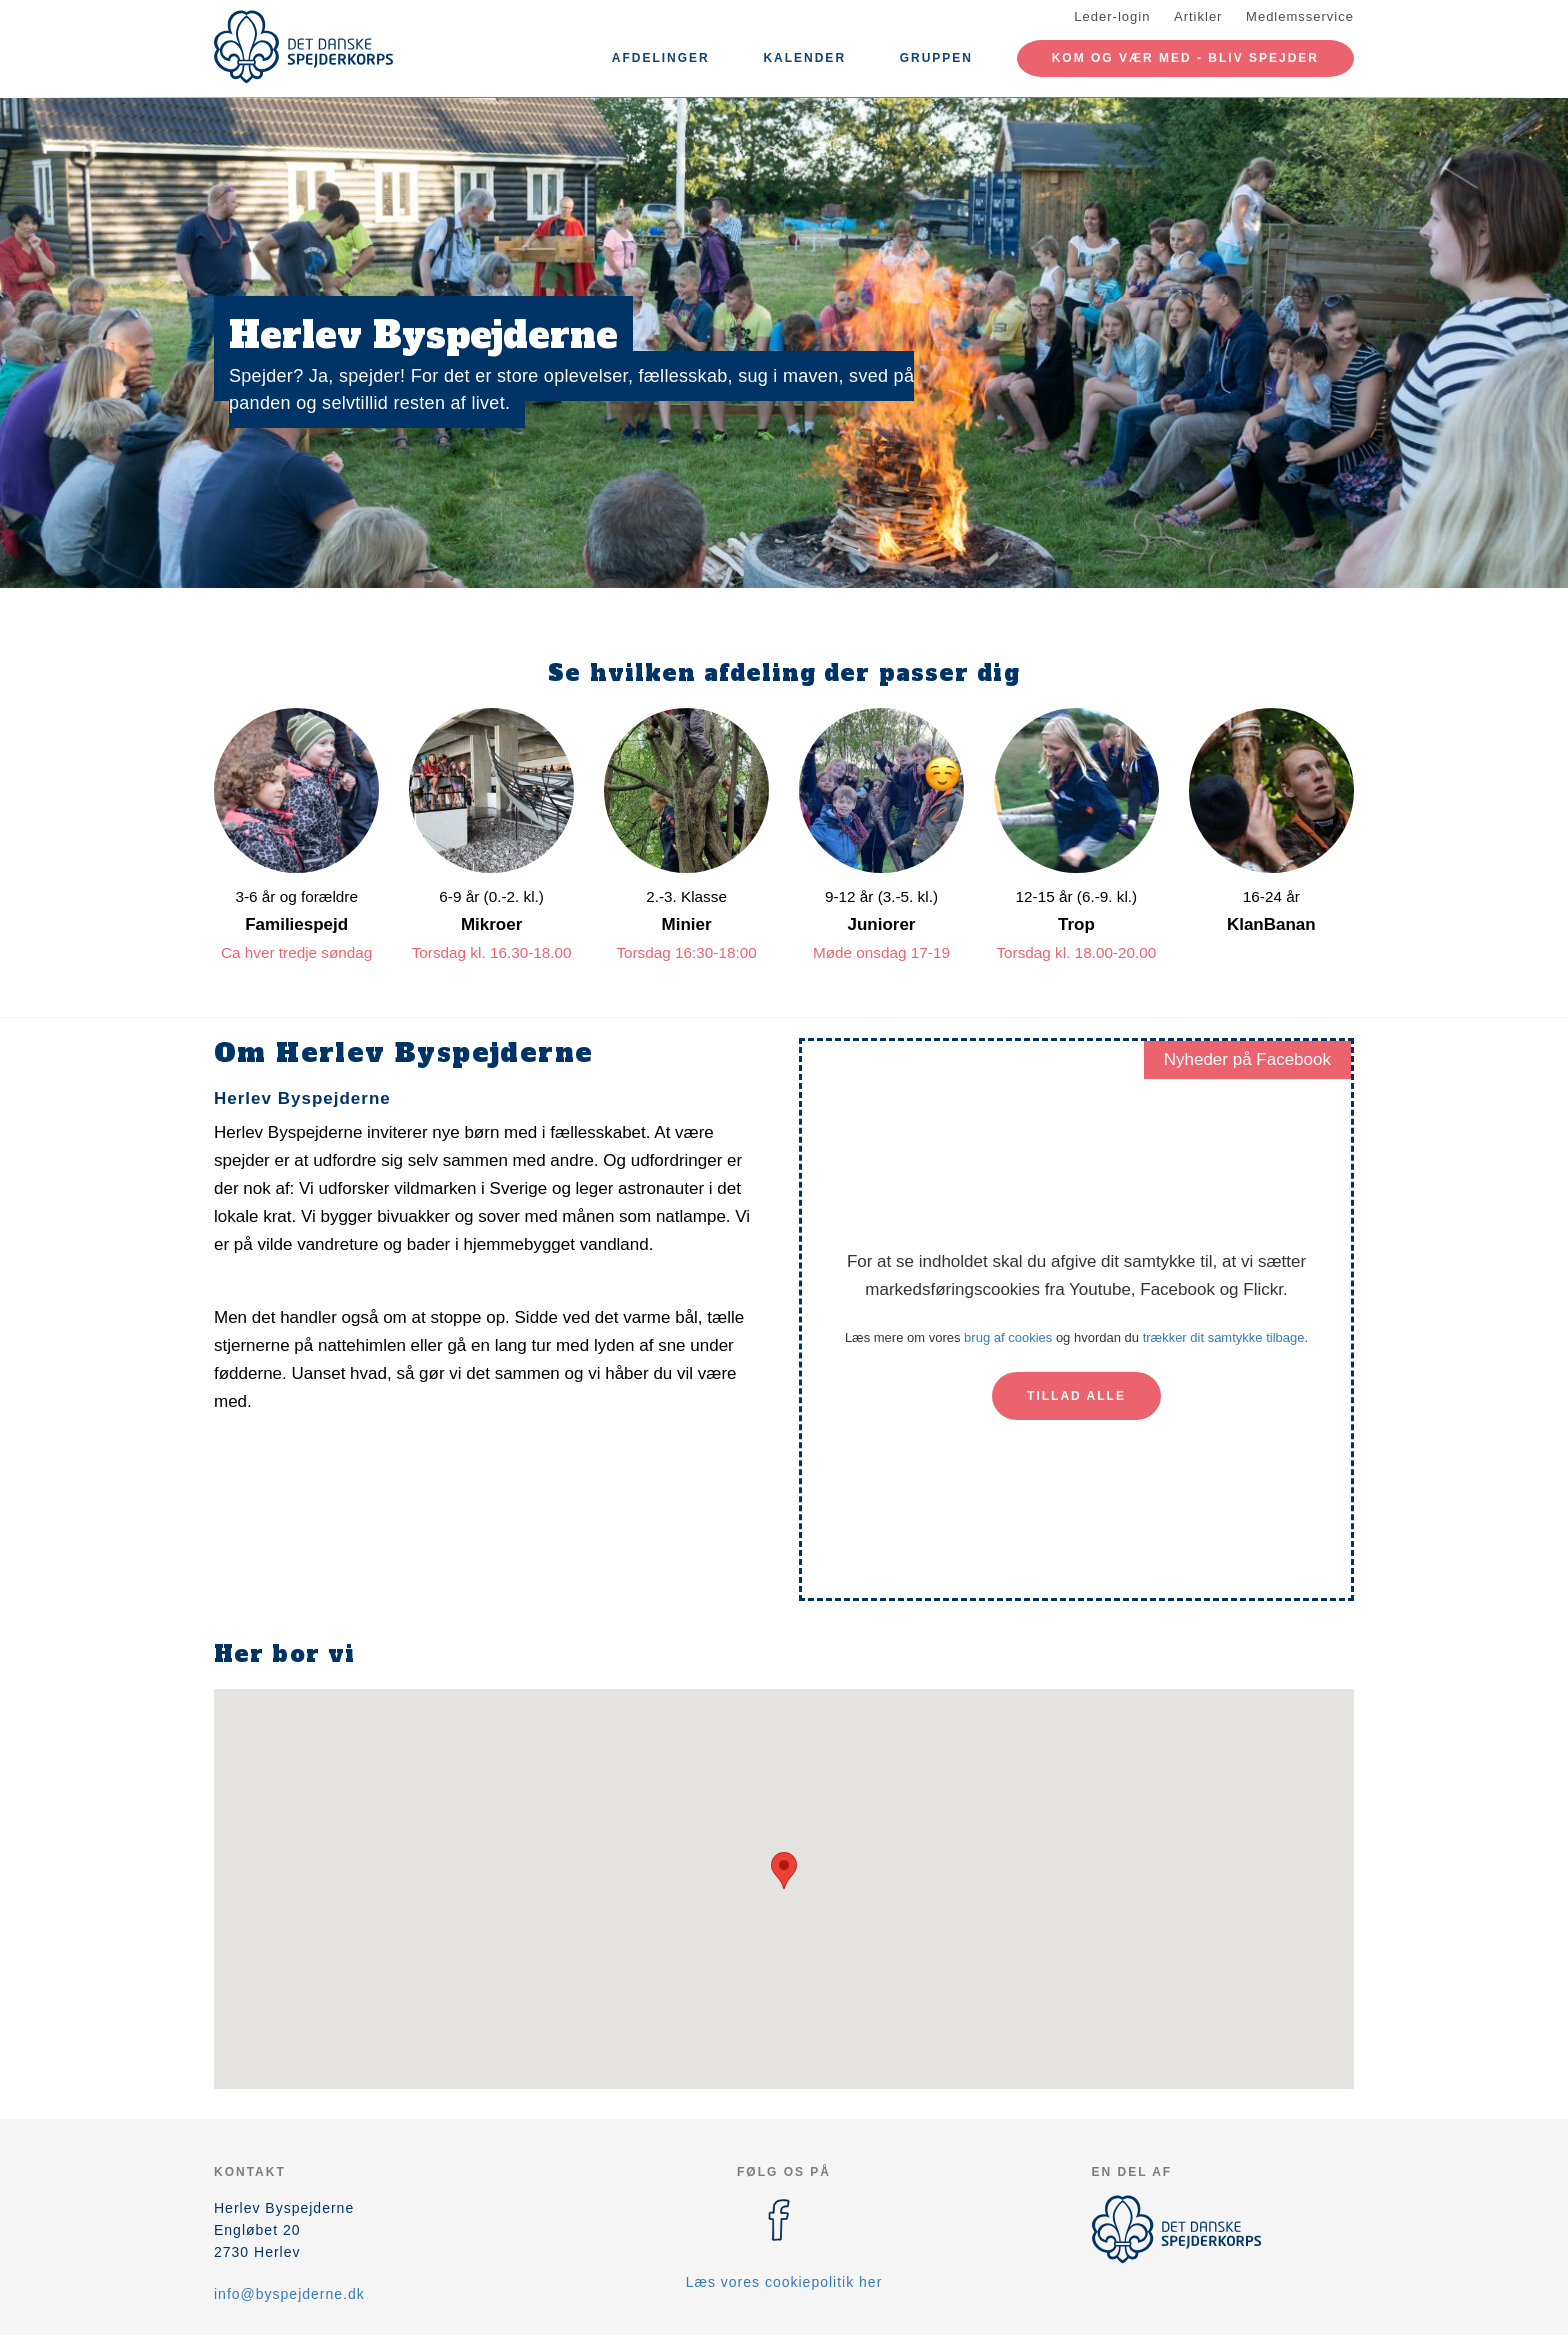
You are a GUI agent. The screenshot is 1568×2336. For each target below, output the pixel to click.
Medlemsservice (1300, 16)
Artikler (1198, 16)
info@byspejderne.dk (289, 2294)
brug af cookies (1008, 1337)
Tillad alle (1076, 1396)
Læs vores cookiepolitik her (784, 2282)
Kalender (804, 58)
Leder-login (1112, 16)
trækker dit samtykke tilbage (1224, 1337)
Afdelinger (661, 58)
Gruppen (936, 58)
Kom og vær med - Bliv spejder (1185, 58)
